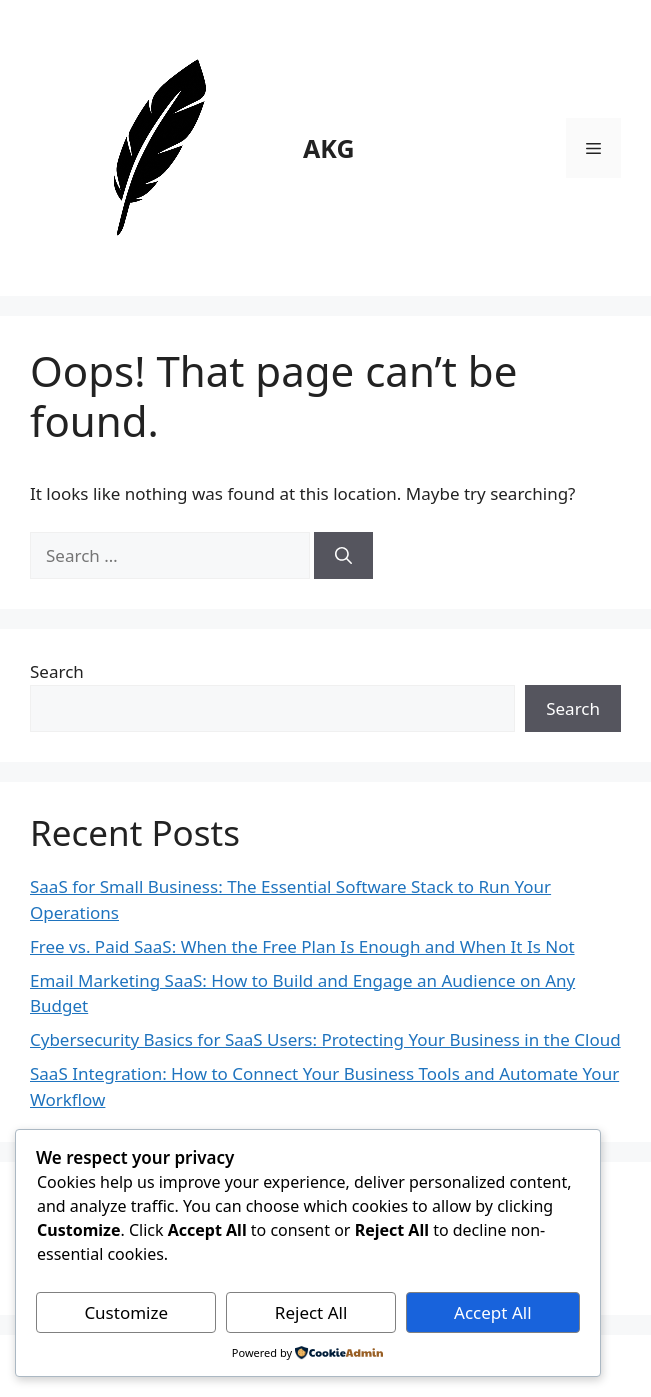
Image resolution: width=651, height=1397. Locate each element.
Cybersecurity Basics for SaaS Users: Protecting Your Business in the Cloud (325, 1039)
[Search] (343, 556)
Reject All (311, 1312)
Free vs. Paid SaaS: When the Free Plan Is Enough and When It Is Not (302, 946)
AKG (329, 148)
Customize (126, 1312)
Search (57, 671)
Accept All (492, 1312)
